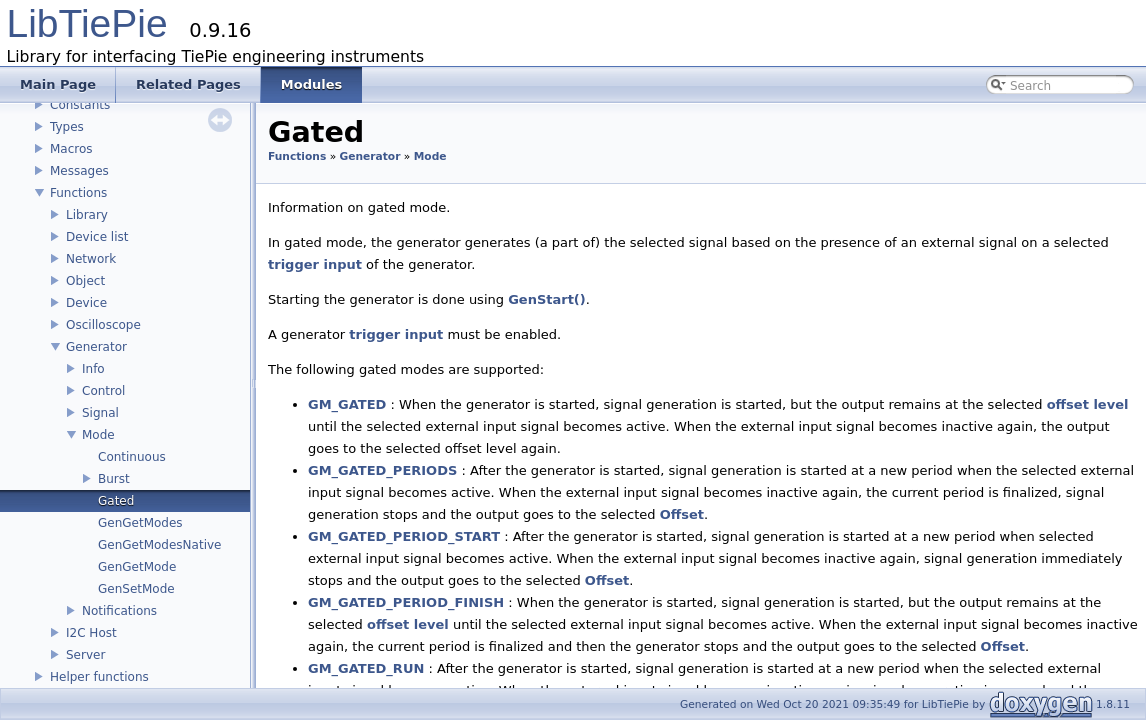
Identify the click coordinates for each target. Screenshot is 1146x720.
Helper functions (99, 677)
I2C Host (91, 633)
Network (91, 259)
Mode (98, 435)
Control (103, 391)
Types (67, 127)
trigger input (315, 264)
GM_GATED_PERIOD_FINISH (406, 602)
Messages (79, 171)
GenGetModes (140, 523)
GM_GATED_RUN (366, 668)
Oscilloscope (103, 325)
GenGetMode (137, 567)
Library (87, 215)
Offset (682, 514)
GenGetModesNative (159, 545)
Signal (100, 413)
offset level (1088, 404)
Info (93, 369)
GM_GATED (347, 404)
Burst (114, 479)
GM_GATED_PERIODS (382, 470)
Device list (97, 237)
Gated (116, 501)
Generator (96, 347)
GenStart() (547, 299)
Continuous (132, 457)
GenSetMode (136, 589)
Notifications (119, 611)
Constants (80, 105)
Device (86, 303)
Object (85, 281)
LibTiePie (87, 23)
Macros (71, 149)
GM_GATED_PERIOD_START (404, 536)
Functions (78, 193)
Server (85, 655)
